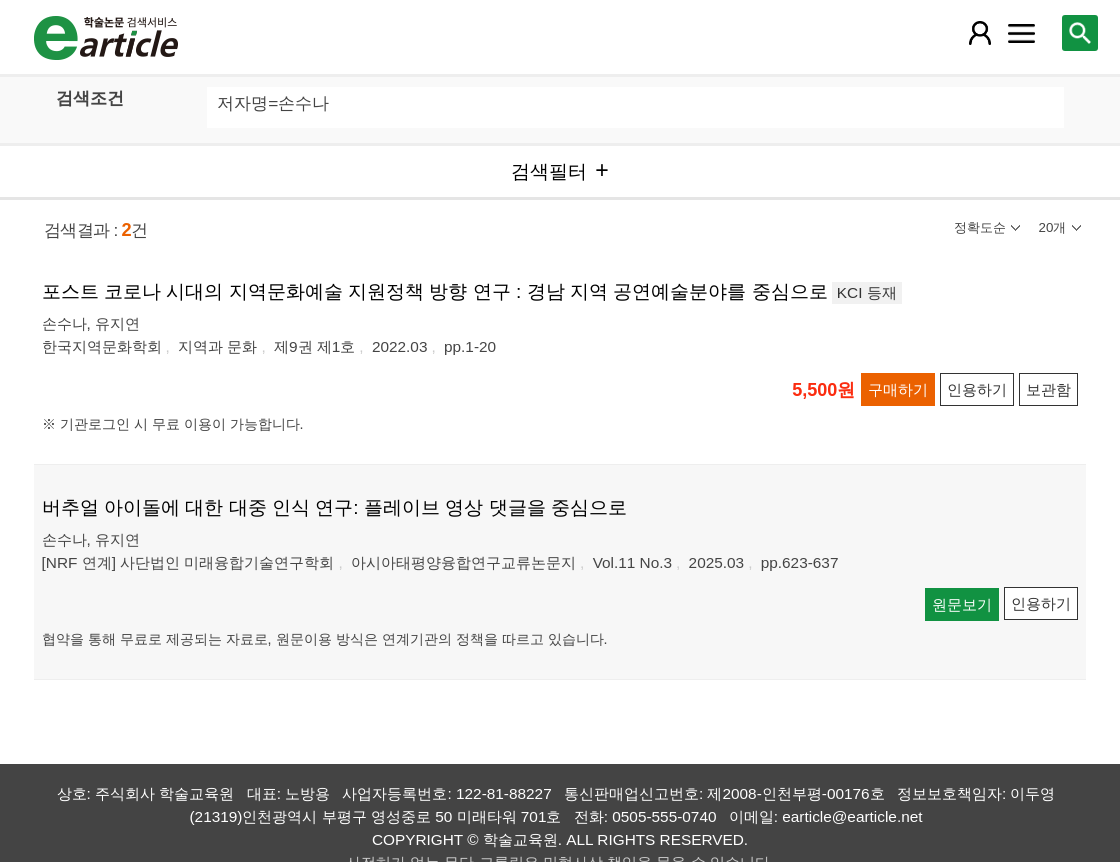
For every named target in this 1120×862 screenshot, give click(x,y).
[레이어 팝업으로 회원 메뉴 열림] (980, 33)
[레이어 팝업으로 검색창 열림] (1080, 33)
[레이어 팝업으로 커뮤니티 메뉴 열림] (1021, 33)
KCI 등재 (867, 292)
